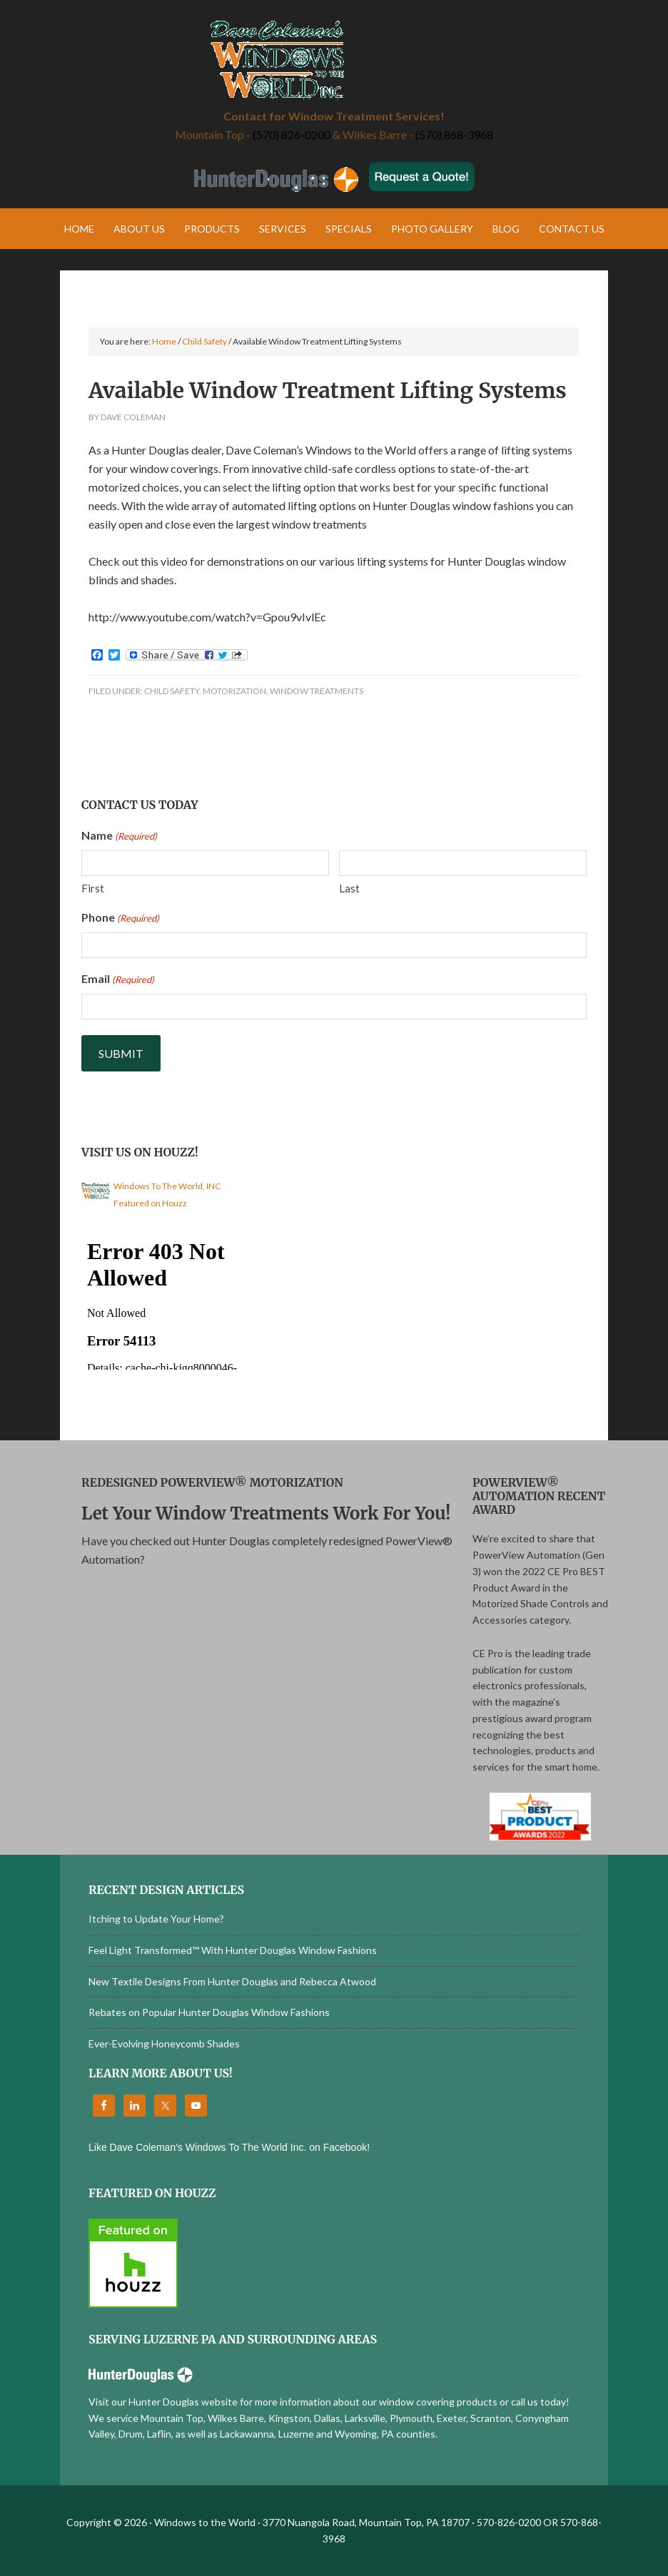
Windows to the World (334, 60)
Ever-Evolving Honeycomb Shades (164, 2043)
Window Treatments (316, 691)
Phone (120, 918)
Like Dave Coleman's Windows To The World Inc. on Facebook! (229, 2147)
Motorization (234, 691)
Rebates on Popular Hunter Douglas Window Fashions (209, 2012)
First (92, 888)
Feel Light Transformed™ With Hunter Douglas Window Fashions (232, 1950)
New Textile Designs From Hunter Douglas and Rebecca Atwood (232, 1981)
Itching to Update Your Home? (156, 1919)
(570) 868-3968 (454, 134)
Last (349, 888)
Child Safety (171, 691)
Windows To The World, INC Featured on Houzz (167, 1194)
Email (117, 979)
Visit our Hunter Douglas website (163, 2402)
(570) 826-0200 (291, 134)
